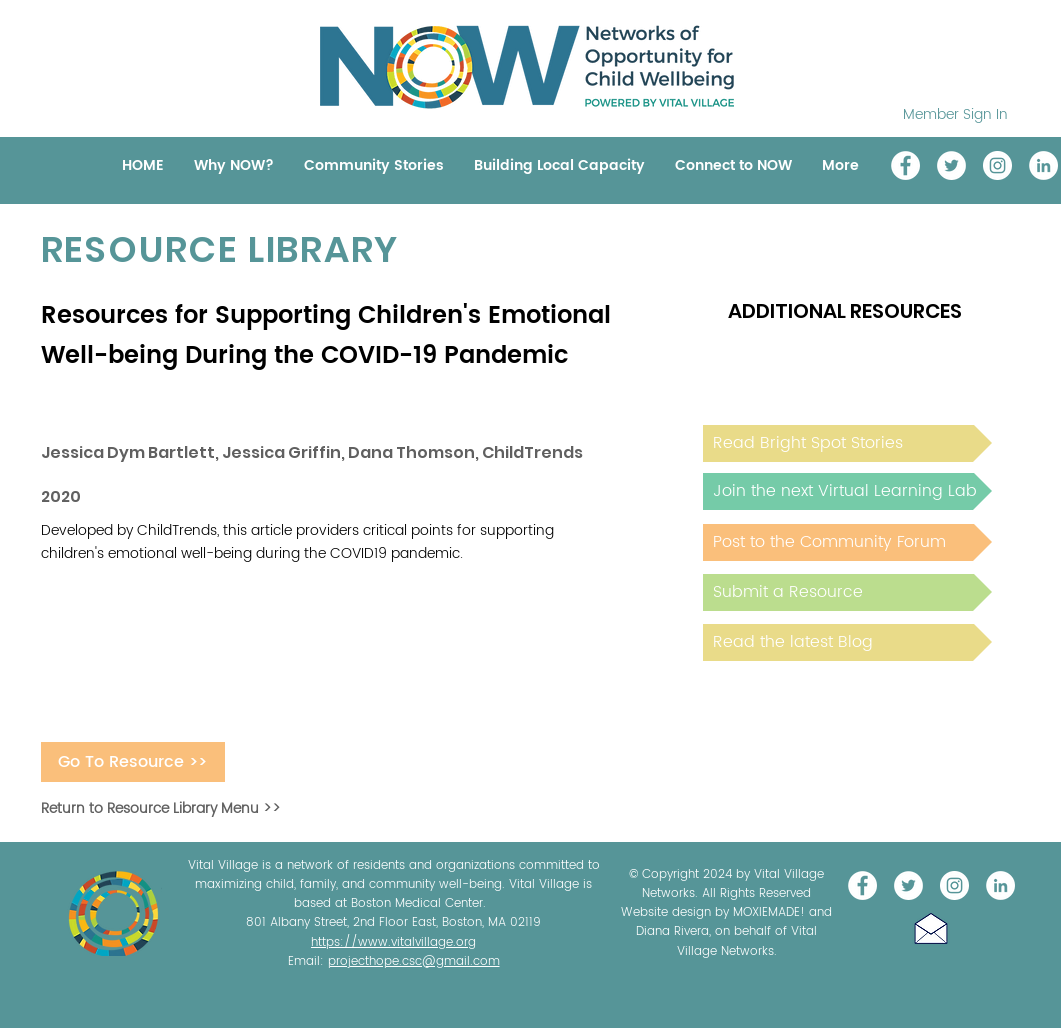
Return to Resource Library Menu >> (161, 808)
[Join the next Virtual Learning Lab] (847, 491)
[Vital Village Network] (905, 165)
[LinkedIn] (1043, 165)
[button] (931, 928)
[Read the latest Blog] (847, 642)
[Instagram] (997, 165)
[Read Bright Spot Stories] (847, 443)
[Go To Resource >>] (133, 762)
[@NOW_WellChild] (951, 165)
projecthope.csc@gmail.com (414, 961)
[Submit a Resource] (847, 592)
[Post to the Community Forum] (847, 542)
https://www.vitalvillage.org (393, 942)
